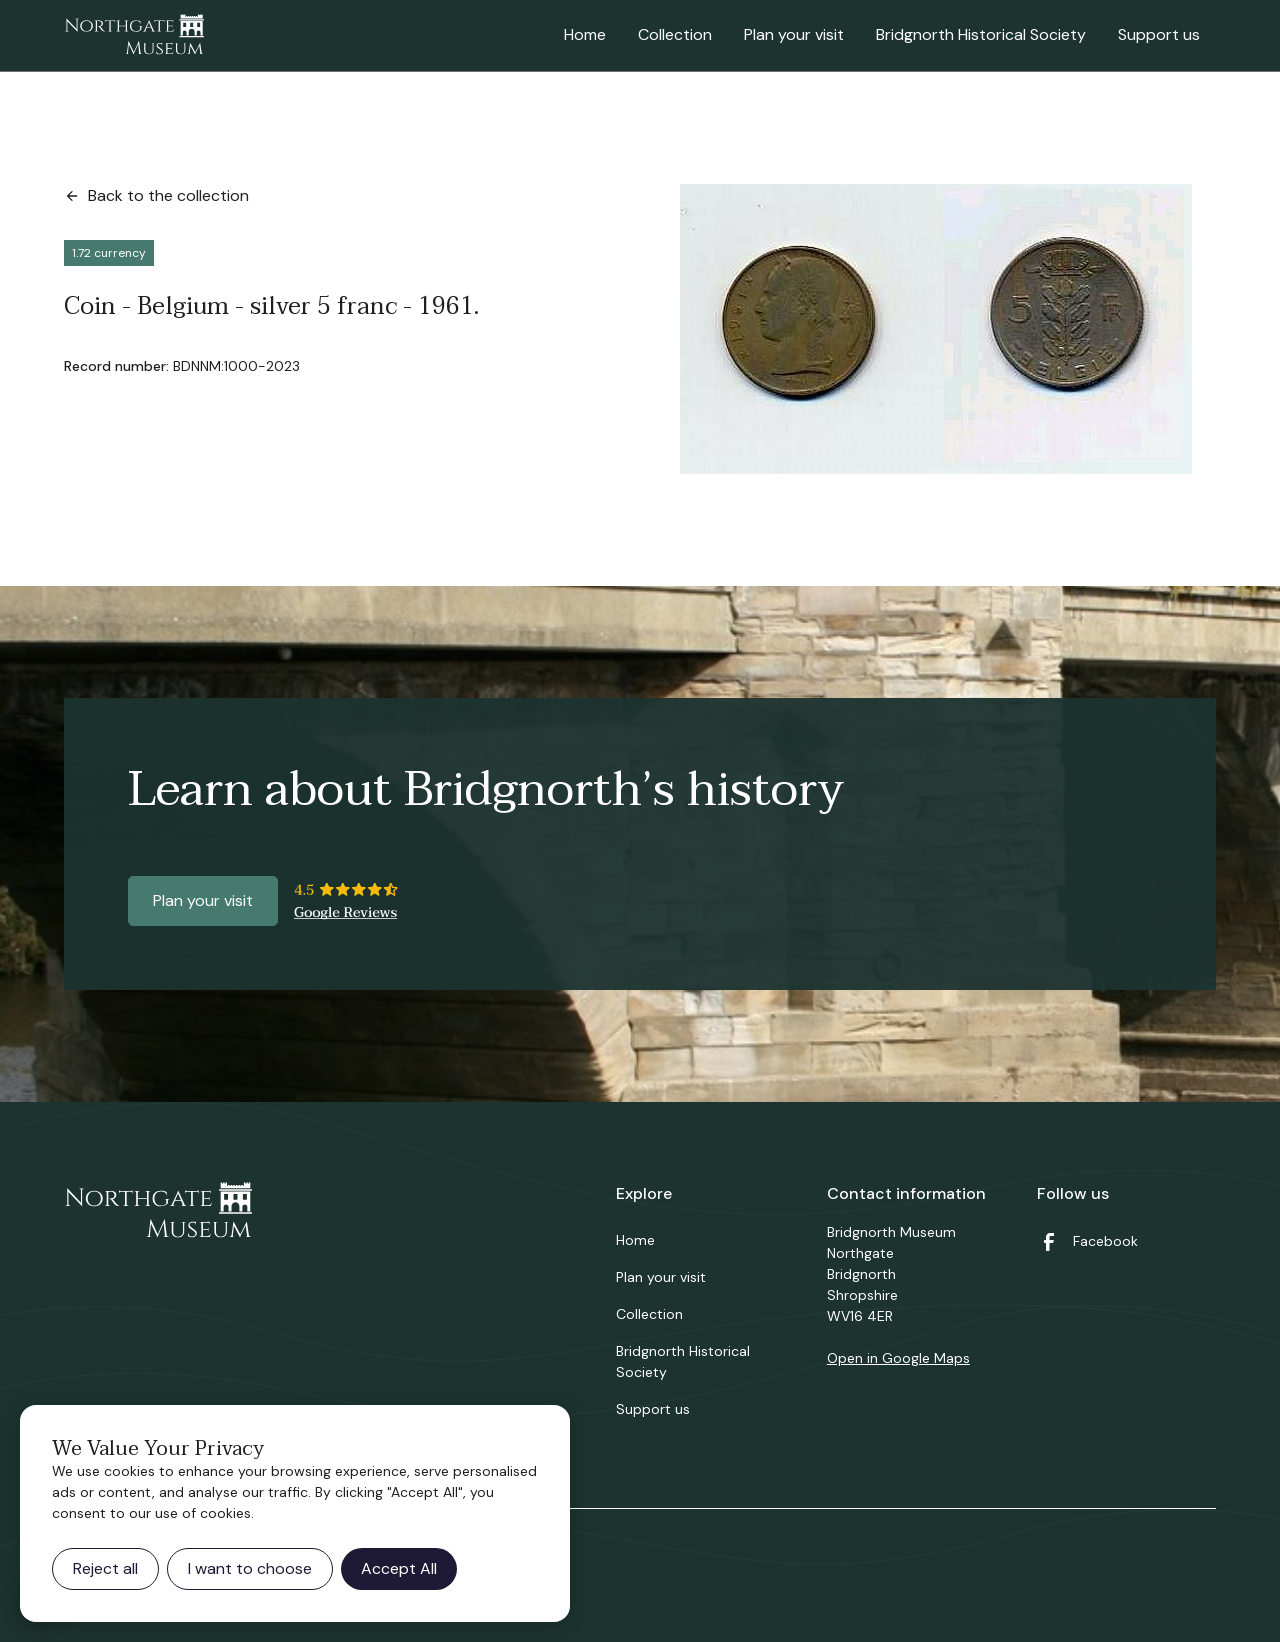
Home (585, 34)
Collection (675, 34)
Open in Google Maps (898, 1358)
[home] (134, 36)
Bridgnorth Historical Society (981, 34)
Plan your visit (794, 34)
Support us (1159, 34)
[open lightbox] (936, 329)
